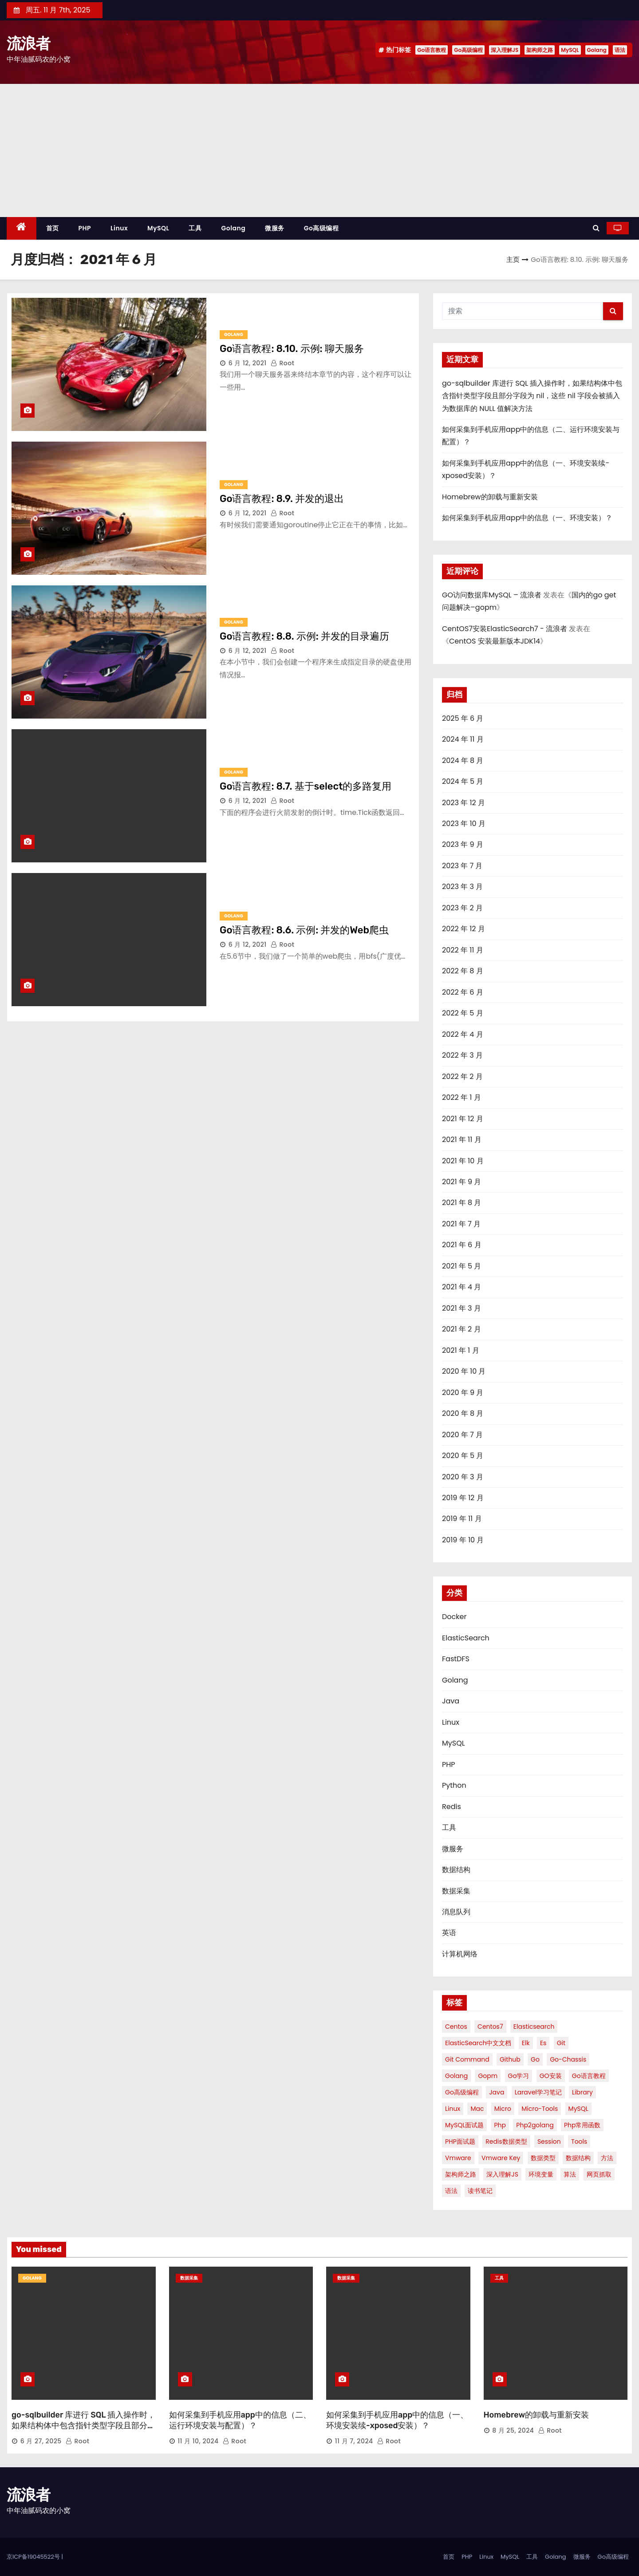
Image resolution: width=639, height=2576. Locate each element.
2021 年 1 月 (460, 1350)
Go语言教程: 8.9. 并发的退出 (282, 499)
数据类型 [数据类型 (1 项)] (543, 2157)
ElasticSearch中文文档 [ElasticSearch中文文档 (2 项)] (478, 2043)
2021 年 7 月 (461, 1224)
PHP (85, 228)
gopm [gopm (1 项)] (487, 2075)
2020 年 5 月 (462, 1455)
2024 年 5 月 (462, 781)
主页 (513, 259)
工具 (195, 228)
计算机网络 (459, 1954)
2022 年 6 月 (462, 992)
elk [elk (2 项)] (526, 2043)
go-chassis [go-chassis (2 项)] (568, 2059)
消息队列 (456, 1912)
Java (450, 1701)
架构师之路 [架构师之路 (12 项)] (460, 2174)
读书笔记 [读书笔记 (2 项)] (480, 2190)
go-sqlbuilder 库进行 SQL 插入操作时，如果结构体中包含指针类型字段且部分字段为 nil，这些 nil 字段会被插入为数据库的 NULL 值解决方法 (532, 396)
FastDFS (455, 1659)
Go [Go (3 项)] (535, 2059)
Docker (454, 1617)
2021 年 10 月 (463, 1161)
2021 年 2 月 (461, 1329)
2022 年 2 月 (462, 1076)
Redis (451, 1807)
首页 (52, 228)
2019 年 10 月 (463, 1540)
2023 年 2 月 (462, 908)
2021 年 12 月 (462, 1119)
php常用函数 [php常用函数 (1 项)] (582, 2125)
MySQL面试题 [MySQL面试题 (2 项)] (464, 2125)
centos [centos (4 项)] (456, 2026)
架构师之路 (539, 50)
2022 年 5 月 (462, 1013)
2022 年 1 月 (461, 1097)
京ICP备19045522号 (34, 2556)
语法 (620, 50)
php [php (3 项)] (500, 2125)
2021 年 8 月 (461, 1202)
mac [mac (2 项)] (477, 2108)
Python (454, 1785)
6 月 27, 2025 (41, 2441)
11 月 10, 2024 (198, 2441)
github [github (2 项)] (510, 2059)
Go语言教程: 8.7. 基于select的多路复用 (305, 786)
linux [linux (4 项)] (452, 2108)
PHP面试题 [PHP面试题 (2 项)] (460, 2141)
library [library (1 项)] (582, 2092)
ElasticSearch (465, 1638)
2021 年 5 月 (461, 1266)
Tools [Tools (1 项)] (579, 2141)
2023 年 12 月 (463, 803)
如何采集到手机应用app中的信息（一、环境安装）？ (527, 518)
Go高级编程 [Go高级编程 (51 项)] (462, 2092)
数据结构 (456, 1870)
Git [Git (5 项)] (561, 2043)
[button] (596, 228)
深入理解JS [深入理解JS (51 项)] (502, 2174)
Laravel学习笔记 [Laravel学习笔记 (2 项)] (538, 2092)
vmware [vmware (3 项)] (458, 2157)
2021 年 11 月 (461, 1139)
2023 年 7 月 (462, 866)
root (283, 363)
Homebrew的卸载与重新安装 (490, 497)
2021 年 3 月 (461, 1308)
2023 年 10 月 (463, 823)
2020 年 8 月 (462, 1413)
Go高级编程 (468, 50)
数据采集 (456, 1891)
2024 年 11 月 (463, 739)
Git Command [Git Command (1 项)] (467, 2059)
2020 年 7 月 (462, 1435)
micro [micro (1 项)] (502, 2108)
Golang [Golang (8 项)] (456, 2075)
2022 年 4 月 (462, 1034)
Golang (597, 50)
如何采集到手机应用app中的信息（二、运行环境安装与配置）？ (240, 2420)
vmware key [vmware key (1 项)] (500, 2157)
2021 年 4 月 (461, 1287)
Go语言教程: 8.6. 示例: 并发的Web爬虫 (304, 930)
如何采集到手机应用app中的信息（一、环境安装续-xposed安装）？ (397, 2420)
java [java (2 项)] (496, 2092)
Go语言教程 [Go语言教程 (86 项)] (589, 2075)
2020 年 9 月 (462, 1392)
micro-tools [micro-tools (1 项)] (539, 2108)
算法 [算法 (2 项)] (570, 2174)
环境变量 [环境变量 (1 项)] (541, 2174)
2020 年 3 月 (462, 1477)
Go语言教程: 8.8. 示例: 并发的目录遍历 (304, 636)
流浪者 (28, 43)
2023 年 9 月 (462, 844)
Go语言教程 (431, 50)
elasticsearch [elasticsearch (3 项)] (534, 2026)
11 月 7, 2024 (354, 2441)
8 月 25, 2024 (513, 2430)
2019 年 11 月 (462, 1518)
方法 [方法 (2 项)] (607, 2157)
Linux (119, 228)
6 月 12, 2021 (248, 363)
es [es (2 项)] (543, 2043)
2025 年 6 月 (462, 718)
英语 (449, 1933)
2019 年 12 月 (463, 1498)
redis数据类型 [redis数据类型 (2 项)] (506, 2141)
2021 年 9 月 (461, 1182)
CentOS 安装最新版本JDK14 (494, 641)
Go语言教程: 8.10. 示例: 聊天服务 (292, 349)
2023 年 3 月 (462, 886)
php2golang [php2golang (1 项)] (534, 2125)
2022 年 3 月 (462, 1055)
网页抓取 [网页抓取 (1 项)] (599, 2174)
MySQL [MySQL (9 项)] (578, 2108)
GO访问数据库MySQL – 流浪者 (491, 595)
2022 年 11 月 (462, 950)
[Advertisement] (319, 150)
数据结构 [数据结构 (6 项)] (578, 2157)
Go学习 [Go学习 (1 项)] (518, 2075)
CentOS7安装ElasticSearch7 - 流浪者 (504, 629)
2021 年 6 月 (461, 1245)
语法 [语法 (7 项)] (451, 2190)
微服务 (274, 228)
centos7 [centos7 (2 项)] (490, 2026)
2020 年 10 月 (463, 1371)
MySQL (570, 50)
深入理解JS (504, 50)
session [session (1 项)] (549, 2141)
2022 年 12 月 (463, 929)
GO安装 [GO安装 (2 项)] (551, 2075)
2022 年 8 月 (462, 971)
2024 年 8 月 (462, 760)
